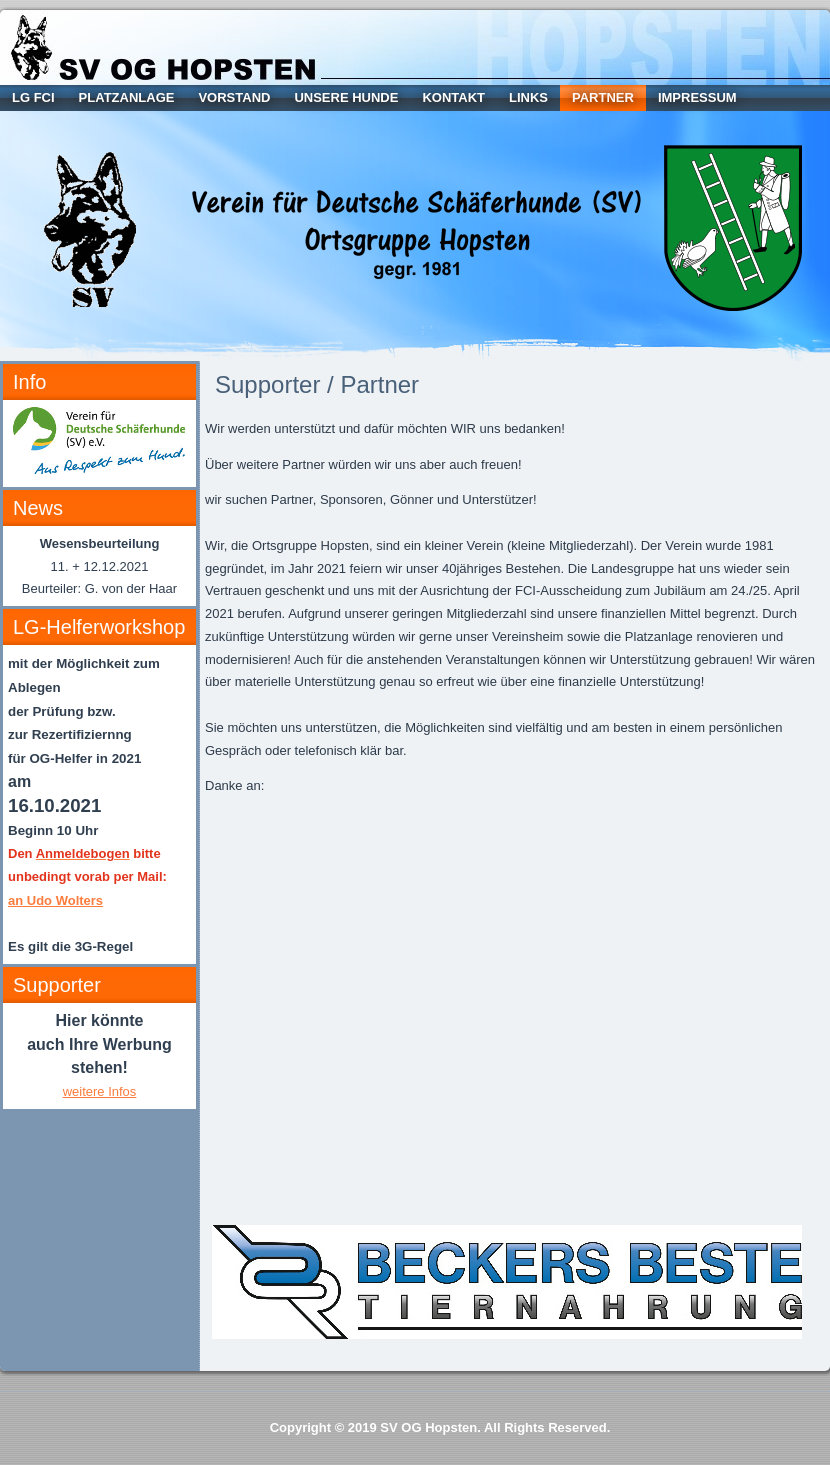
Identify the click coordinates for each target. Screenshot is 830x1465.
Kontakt (453, 97)
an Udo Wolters (55, 900)
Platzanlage (127, 97)
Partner (603, 97)
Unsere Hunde (346, 97)
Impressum (697, 97)
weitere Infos (100, 1091)
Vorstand (234, 97)
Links (528, 97)
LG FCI (33, 97)
